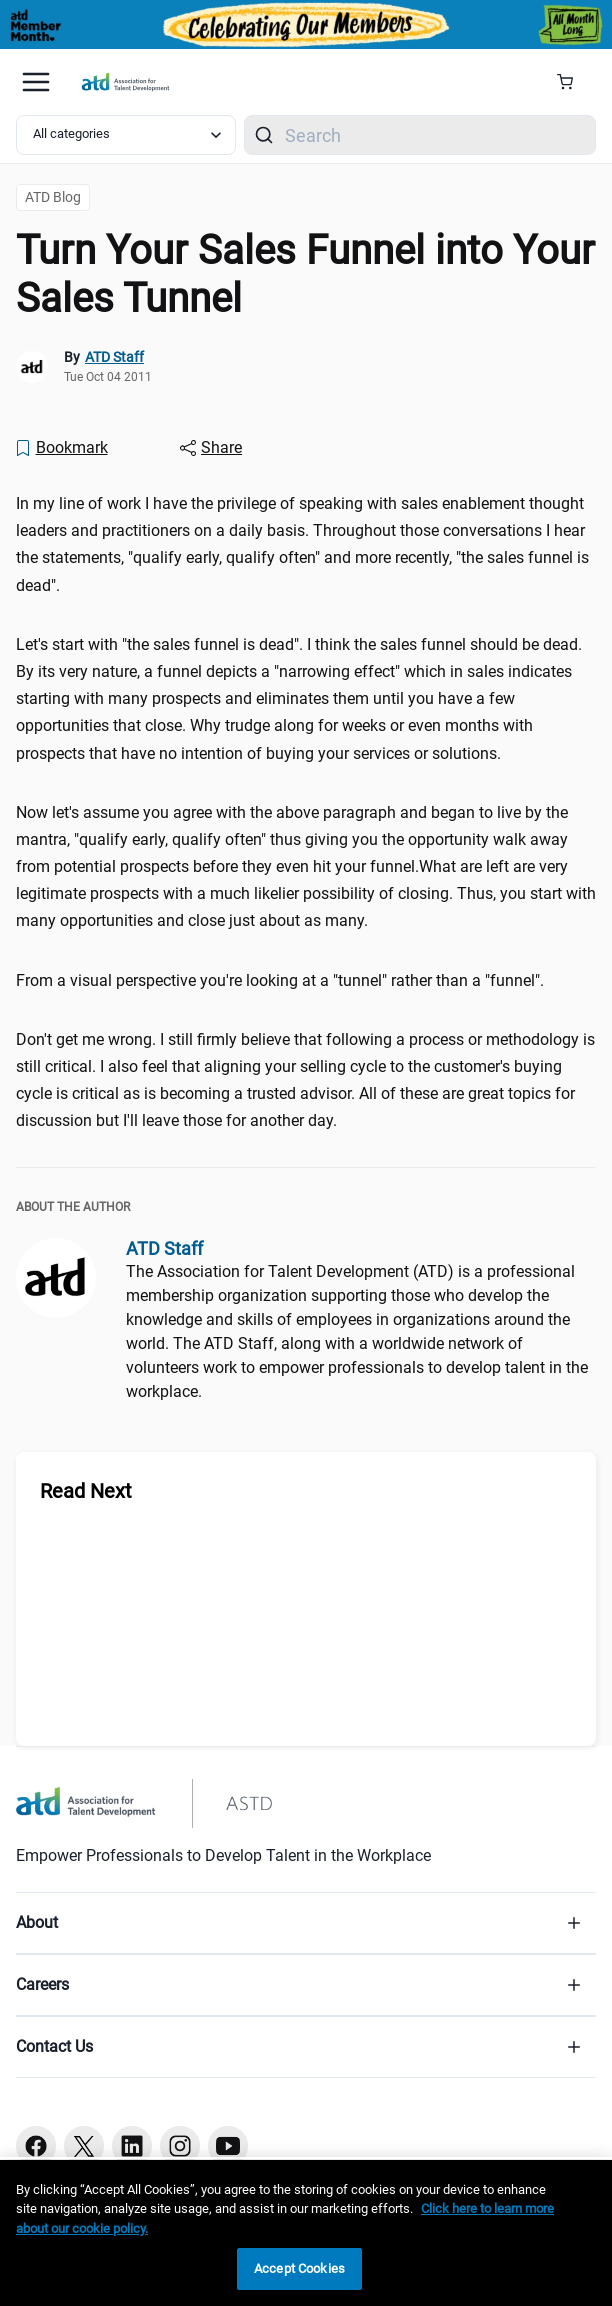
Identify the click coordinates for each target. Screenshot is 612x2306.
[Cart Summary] (572, 82)
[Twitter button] (84, 2146)
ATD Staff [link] (114, 357)
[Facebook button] (36, 2146)
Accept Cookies (299, 2268)
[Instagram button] (180, 2146)
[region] (306, 2233)
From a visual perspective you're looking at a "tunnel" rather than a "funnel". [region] (280, 980)
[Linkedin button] (132, 2146)
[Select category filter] (126, 135)
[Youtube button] (228, 2146)
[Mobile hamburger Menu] (36, 82)
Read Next (86, 1491)
